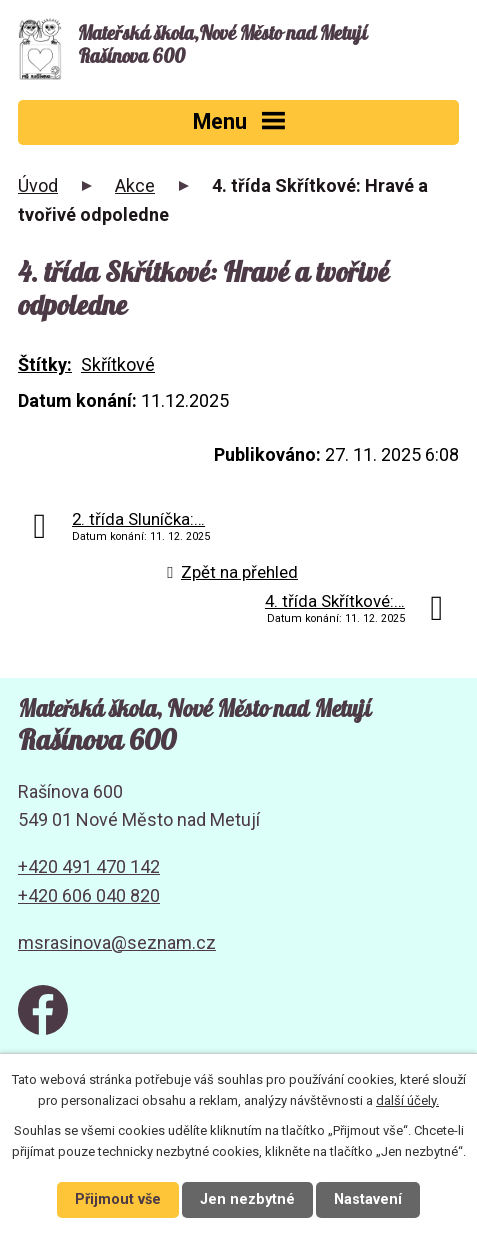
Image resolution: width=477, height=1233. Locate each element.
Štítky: (45, 364)
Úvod (38, 185)
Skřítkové (118, 364)
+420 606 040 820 (89, 895)
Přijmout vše (118, 1199)
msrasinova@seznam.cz (117, 942)
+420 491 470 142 (89, 866)
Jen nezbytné (247, 1199)
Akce (135, 185)
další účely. (407, 1100)
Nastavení (368, 1199)
